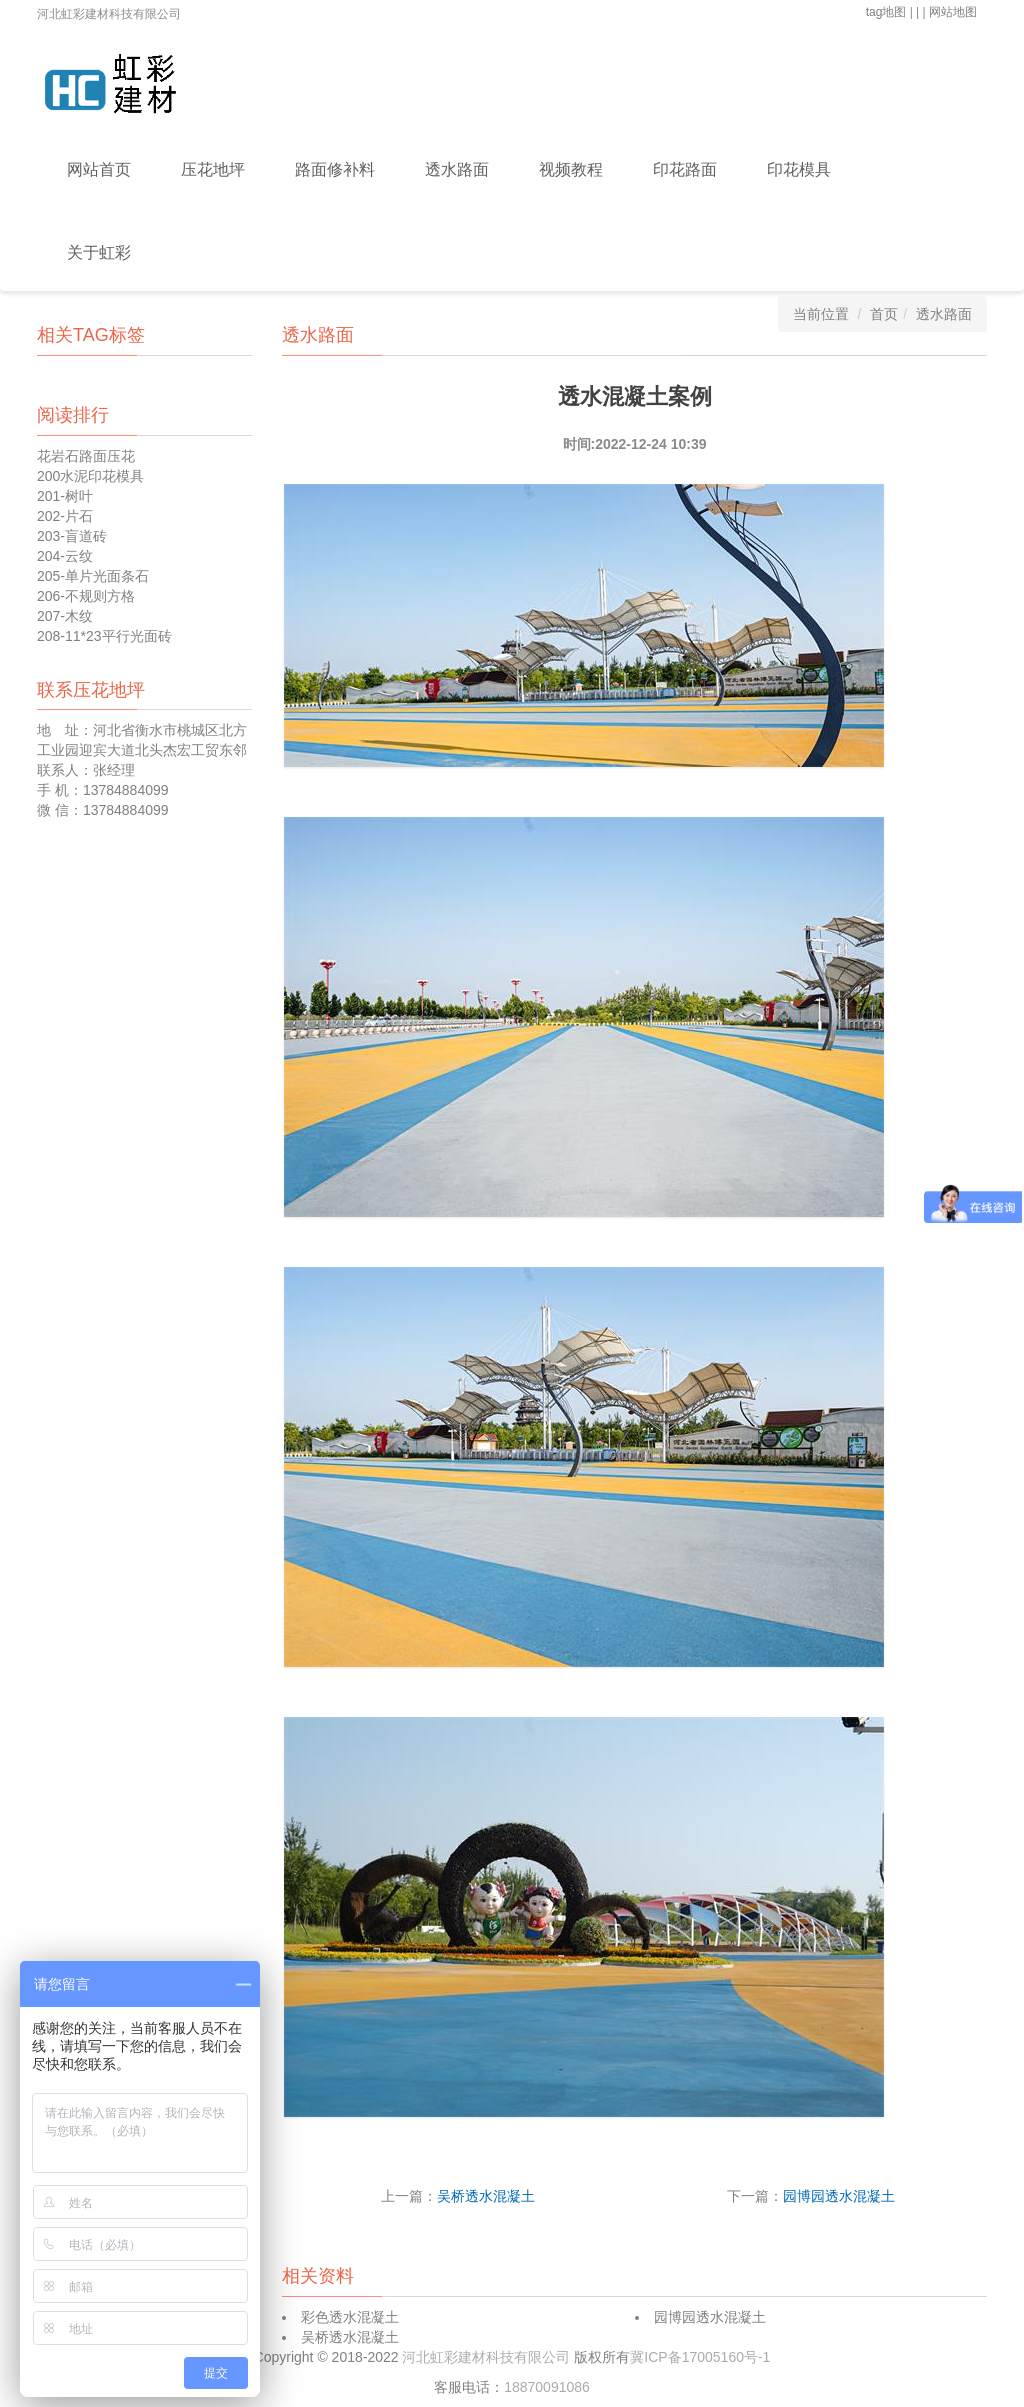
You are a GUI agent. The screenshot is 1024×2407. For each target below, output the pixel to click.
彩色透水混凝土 (350, 2317)
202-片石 (65, 516)
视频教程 (571, 169)
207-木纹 (65, 616)
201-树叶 (65, 496)
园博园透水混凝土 (839, 2196)
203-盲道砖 (72, 536)
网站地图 (953, 12)
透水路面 (457, 169)
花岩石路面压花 (86, 456)
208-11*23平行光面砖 (104, 636)
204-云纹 (65, 556)
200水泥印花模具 (90, 476)
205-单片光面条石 (93, 576)
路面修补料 (335, 169)
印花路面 (685, 169)
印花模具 (799, 169)
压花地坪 (213, 169)
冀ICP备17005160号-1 (700, 2357)
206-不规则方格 (86, 596)
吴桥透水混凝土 (486, 2196)
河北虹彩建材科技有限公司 (488, 2357)
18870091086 (547, 2387)
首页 (884, 314)
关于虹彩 (99, 252)
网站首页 (99, 169)
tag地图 (886, 12)
